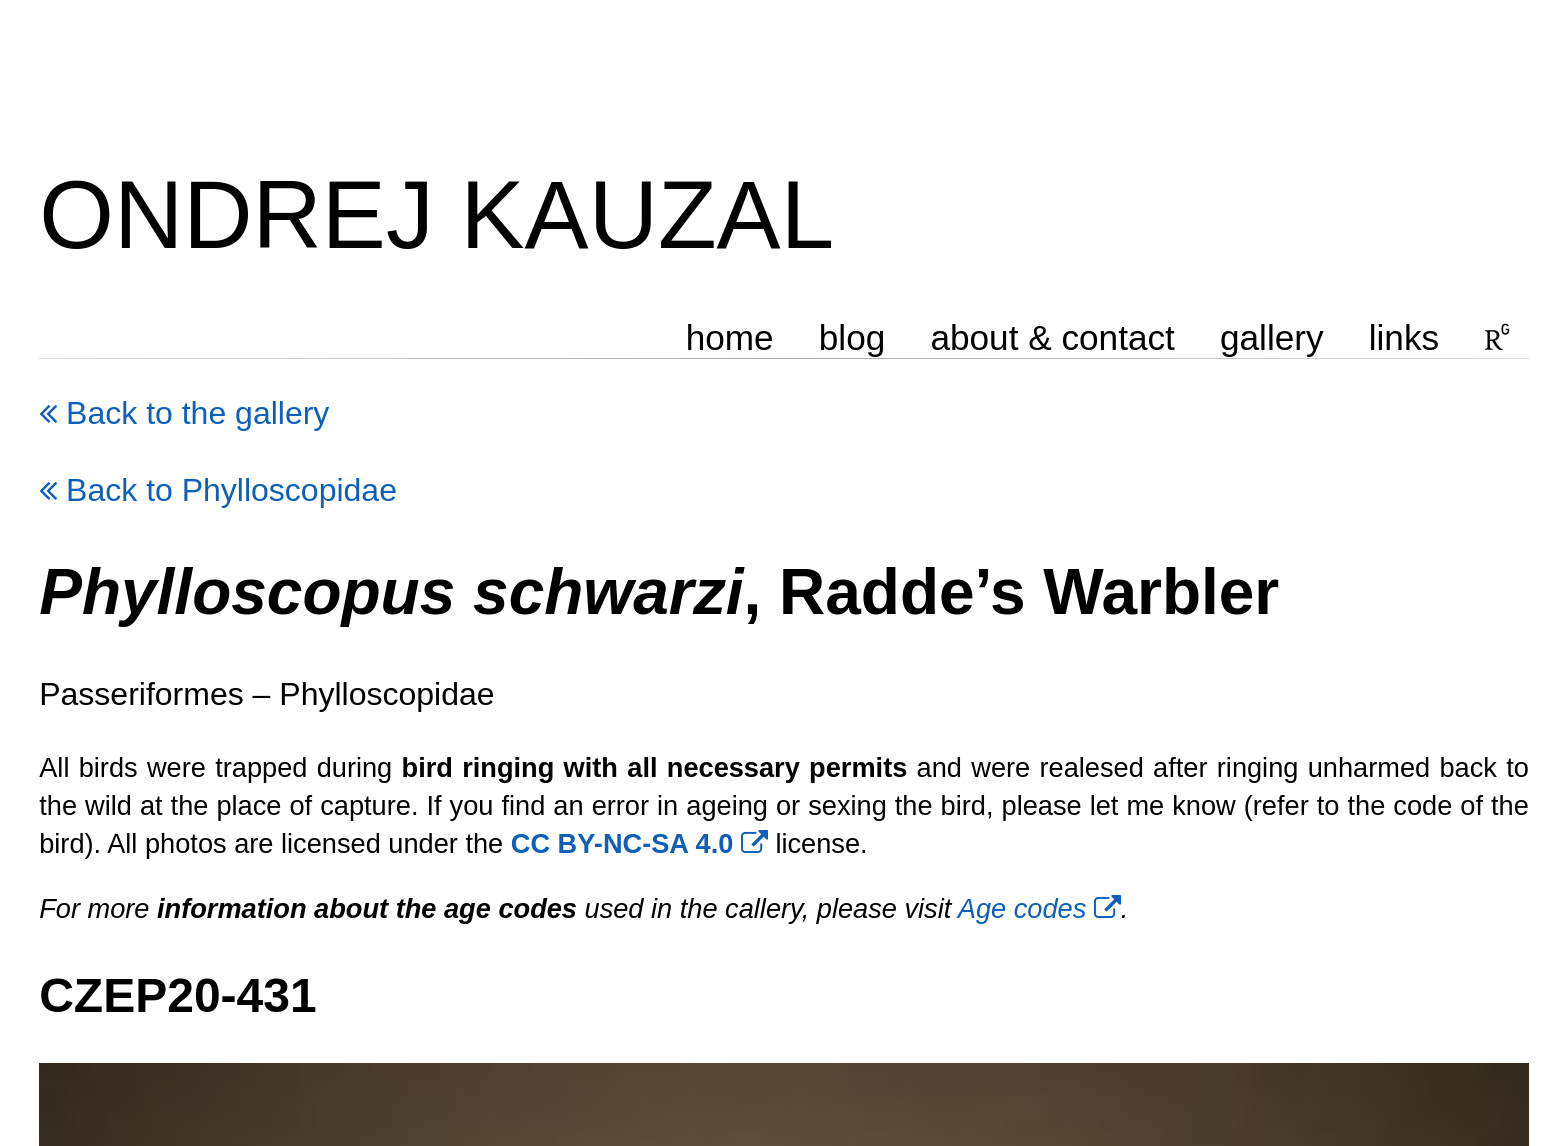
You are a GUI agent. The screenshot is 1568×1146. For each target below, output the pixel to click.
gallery (1272, 337)
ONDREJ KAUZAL (436, 214)
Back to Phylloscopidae (218, 490)
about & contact (1053, 337)
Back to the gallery (184, 413)
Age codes (1039, 908)
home (730, 337)
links (1404, 337)
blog (852, 337)
